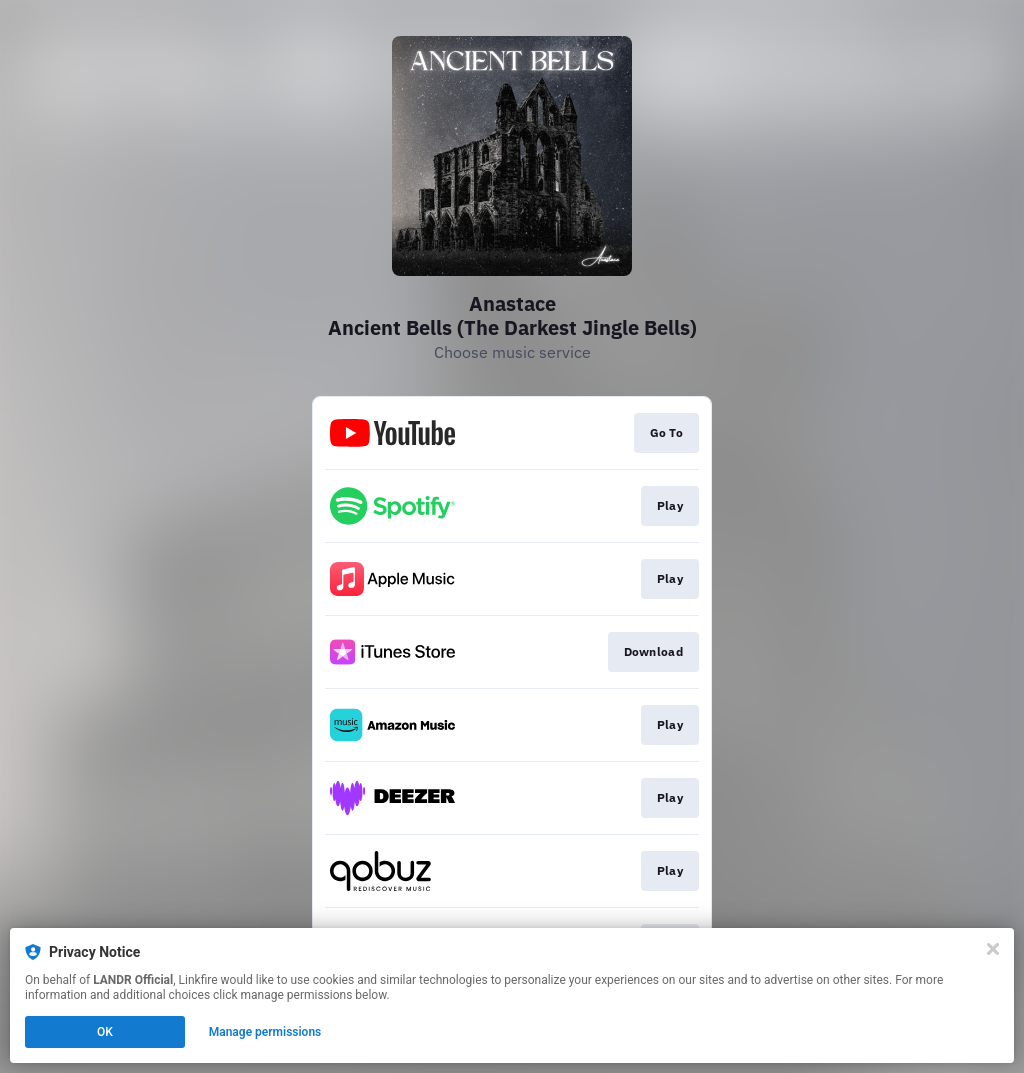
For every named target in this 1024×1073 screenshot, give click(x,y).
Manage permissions (265, 1032)
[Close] (993, 949)
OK (105, 1032)
